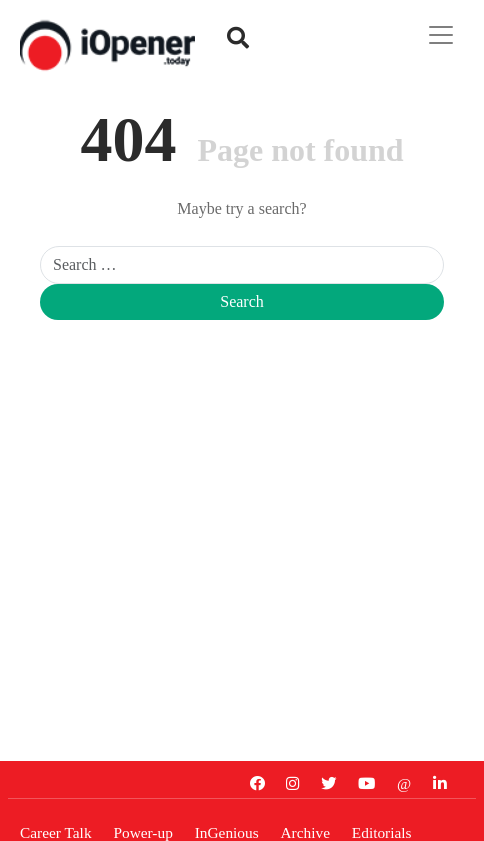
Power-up (142, 831)
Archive (305, 831)
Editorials (382, 831)
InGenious (227, 831)
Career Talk (56, 831)
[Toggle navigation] (441, 35)
